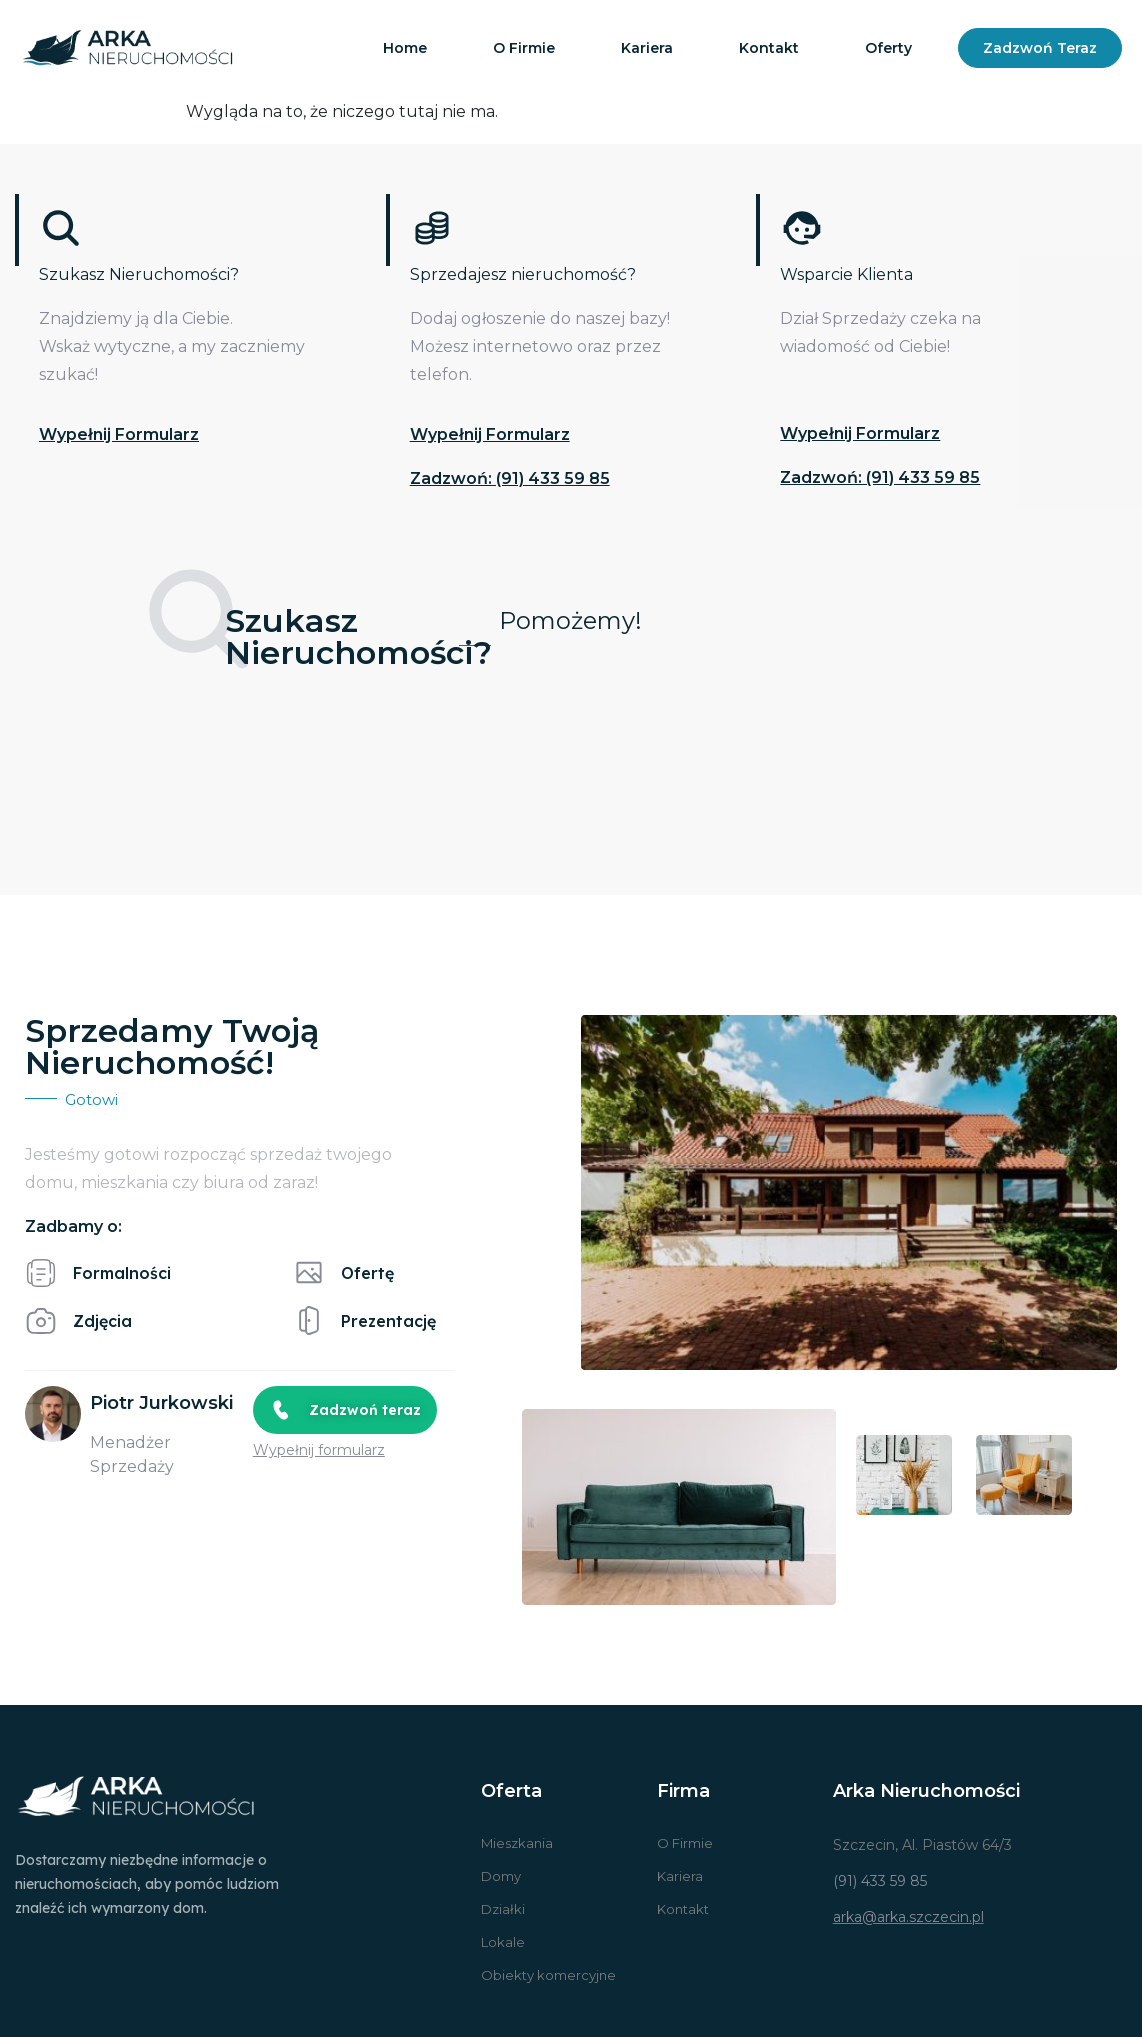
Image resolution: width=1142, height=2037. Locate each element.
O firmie (524, 48)
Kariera (647, 48)
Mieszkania (517, 1843)
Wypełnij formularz (119, 434)
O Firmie (685, 1843)
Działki (503, 1909)
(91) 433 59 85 (880, 1881)
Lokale (503, 1942)
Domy (501, 1876)
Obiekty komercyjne (548, 1975)
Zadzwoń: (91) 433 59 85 (510, 478)
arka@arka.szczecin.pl (908, 1917)
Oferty (888, 48)
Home (405, 48)
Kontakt (769, 48)
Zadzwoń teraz (1040, 48)
